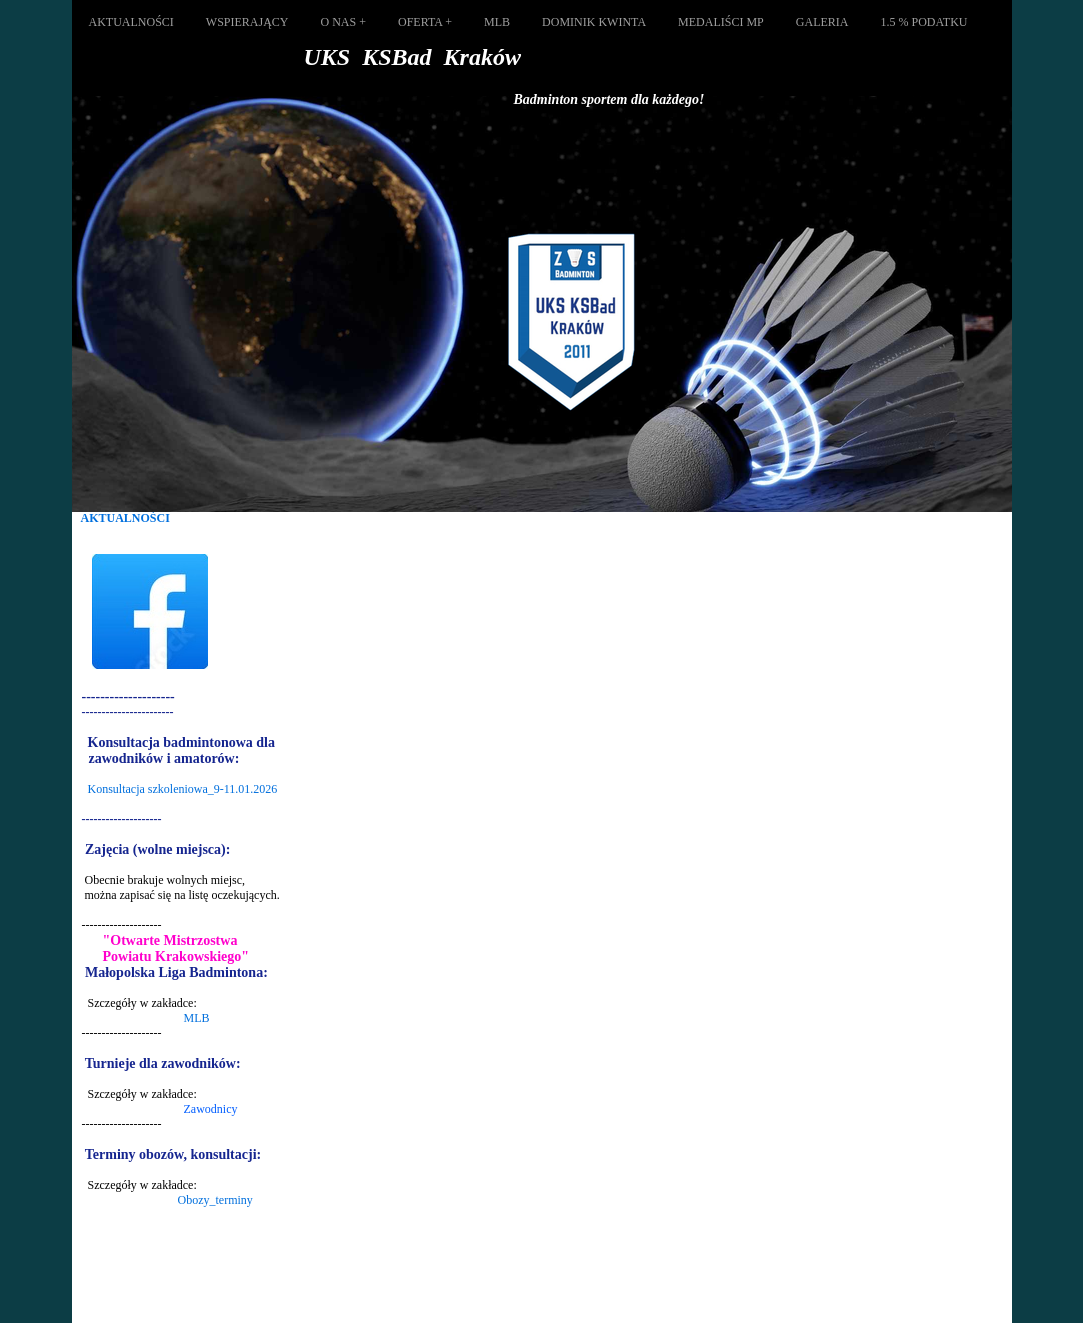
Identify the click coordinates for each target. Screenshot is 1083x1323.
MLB (197, 1018)
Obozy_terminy (215, 1200)
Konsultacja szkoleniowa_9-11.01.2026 (183, 789)
